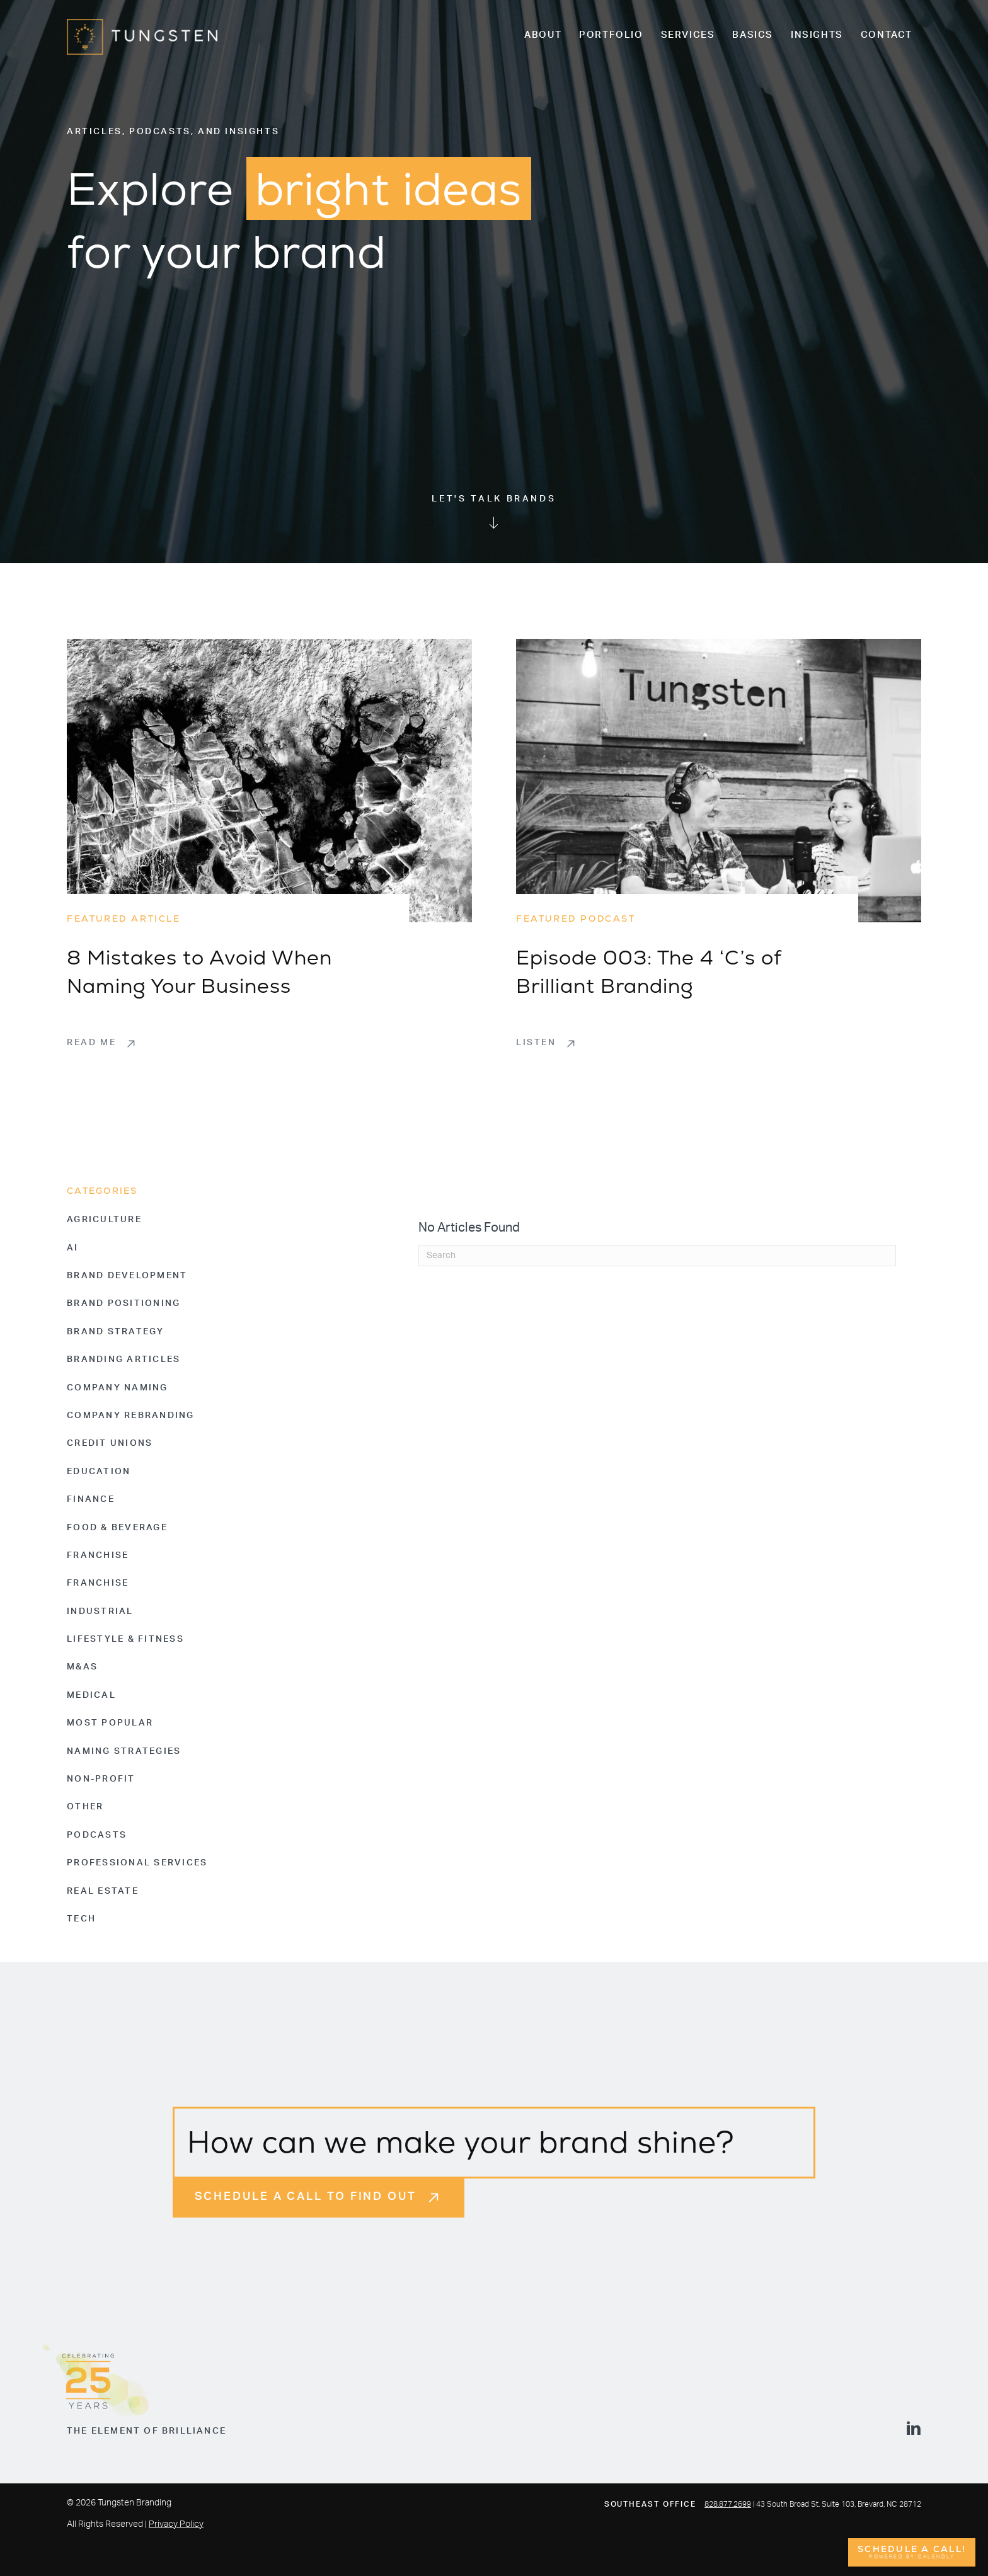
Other (85, 1806)
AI (73, 1248)
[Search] (657, 1255)
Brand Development (127, 1275)
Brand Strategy (115, 1331)
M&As (82, 1667)
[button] (102, 1042)
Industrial (100, 1611)
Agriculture (104, 1219)
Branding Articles (123, 1359)
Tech (81, 1919)
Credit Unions (109, 1443)
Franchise (98, 1555)
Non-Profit (101, 1779)
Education (98, 1471)
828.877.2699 (727, 2504)
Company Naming (117, 1387)
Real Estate (103, 1891)
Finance (91, 1499)
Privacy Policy (176, 2524)
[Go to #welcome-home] (494, 513)
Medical (91, 1695)
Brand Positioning (123, 1303)
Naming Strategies (124, 1751)
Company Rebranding (131, 1415)
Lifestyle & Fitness (125, 1639)
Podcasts (97, 1835)
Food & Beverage (117, 1527)
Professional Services (137, 1862)
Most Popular (110, 1723)
